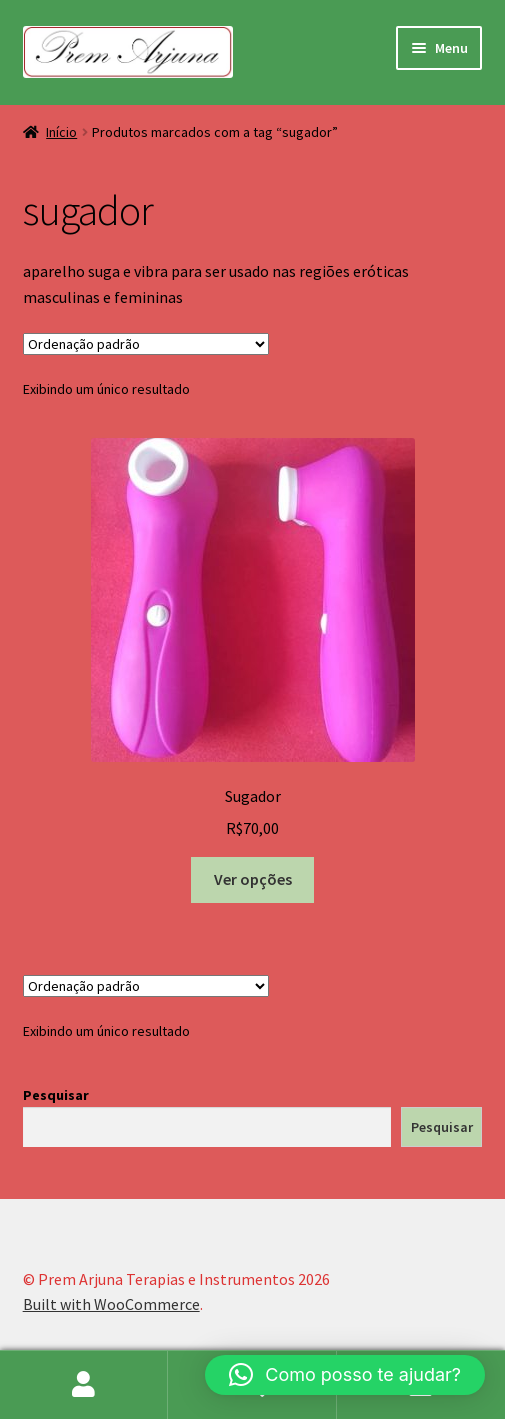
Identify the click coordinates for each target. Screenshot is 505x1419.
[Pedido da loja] (146, 344)
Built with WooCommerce (111, 1304)
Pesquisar (56, 1095)
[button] (345, 1375)
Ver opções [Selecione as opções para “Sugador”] (253, 879)
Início (61, 132)
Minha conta (84, 1385)
